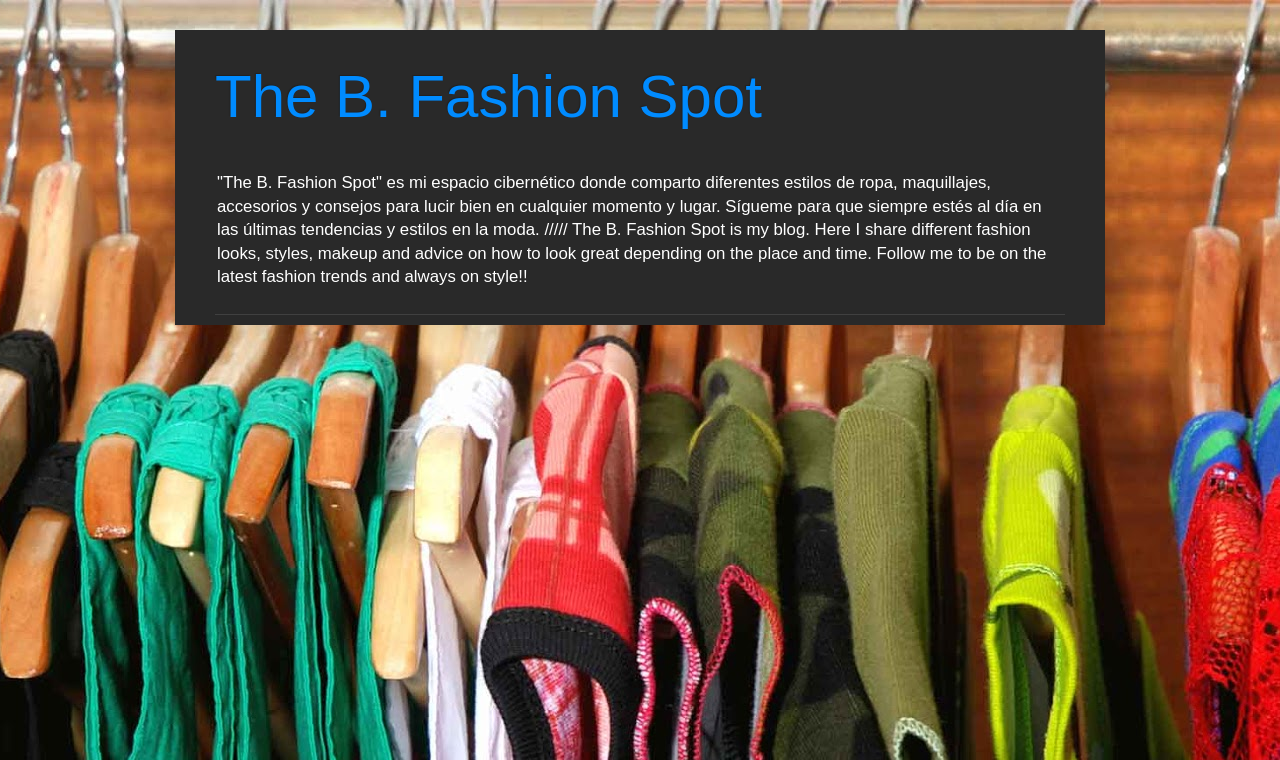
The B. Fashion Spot (488, 96)
